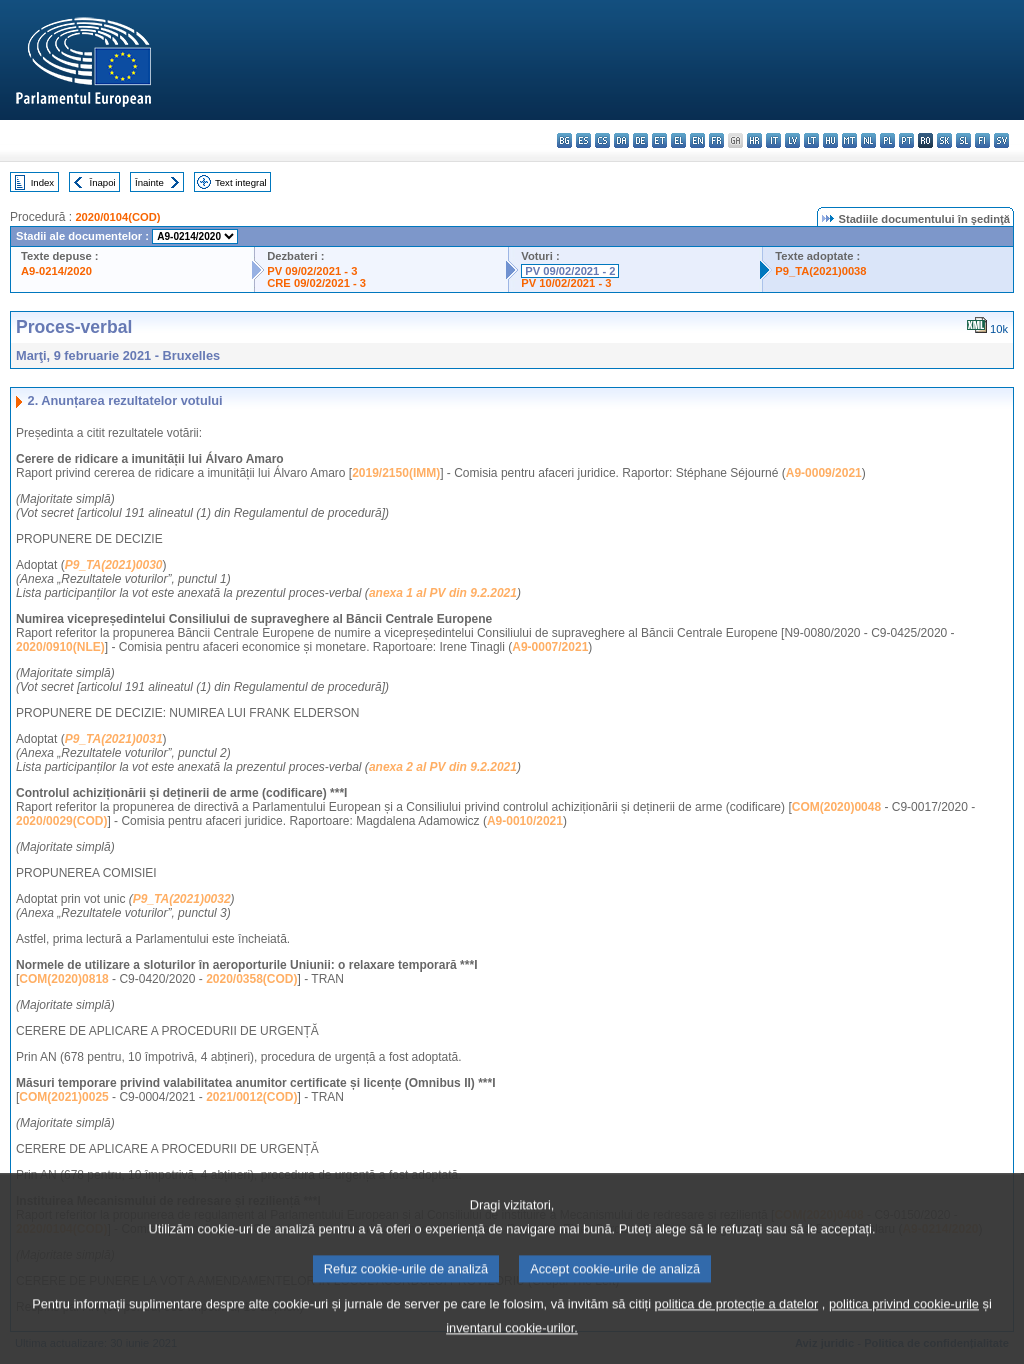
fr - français (716, 140)
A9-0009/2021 (824, 473)
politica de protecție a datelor (737, 1328)
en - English (697, 140)
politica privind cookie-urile (904, 1328)
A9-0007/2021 (550, 647)
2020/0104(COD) (117, 217)
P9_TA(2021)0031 (114, 739)
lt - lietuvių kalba (811, 140)
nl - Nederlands (868, 140)
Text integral (241, 182)
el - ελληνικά (678, 140)
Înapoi (103, 182)
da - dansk (621, 140)
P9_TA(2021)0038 (820, 271)
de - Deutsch (640, 140)
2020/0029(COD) (61, 821)
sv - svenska (1001, 140)
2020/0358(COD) (251, 979)
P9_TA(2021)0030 (114, 565)
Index (42, 182)
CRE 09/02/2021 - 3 (316, 283)
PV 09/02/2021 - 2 (570, 271)
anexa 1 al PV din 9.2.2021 (443, 593)
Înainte (149, 182)
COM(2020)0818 (63, 979)
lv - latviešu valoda (792, 140)
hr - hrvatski (754, 140)
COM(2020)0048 (836, 807)
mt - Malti (849, 140)
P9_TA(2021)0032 (182, 899)
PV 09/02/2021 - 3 (312, 271)
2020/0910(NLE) (60, 647)
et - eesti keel (659, 140)
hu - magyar (830, 140)
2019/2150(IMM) (396, 473)
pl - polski (887, 140)
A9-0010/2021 (525, 821)
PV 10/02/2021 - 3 (566, 283)
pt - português (906, 140)
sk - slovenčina (944, 140)
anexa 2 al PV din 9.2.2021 (443, 767)
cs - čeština (602, 140)
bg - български (564, 140)
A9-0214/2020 (56, 271)
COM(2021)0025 (63, 1097)
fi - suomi (982, 140)
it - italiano (773, 140)
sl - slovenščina (963, 140)
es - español (583, 140)
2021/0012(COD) (251, 1097)
